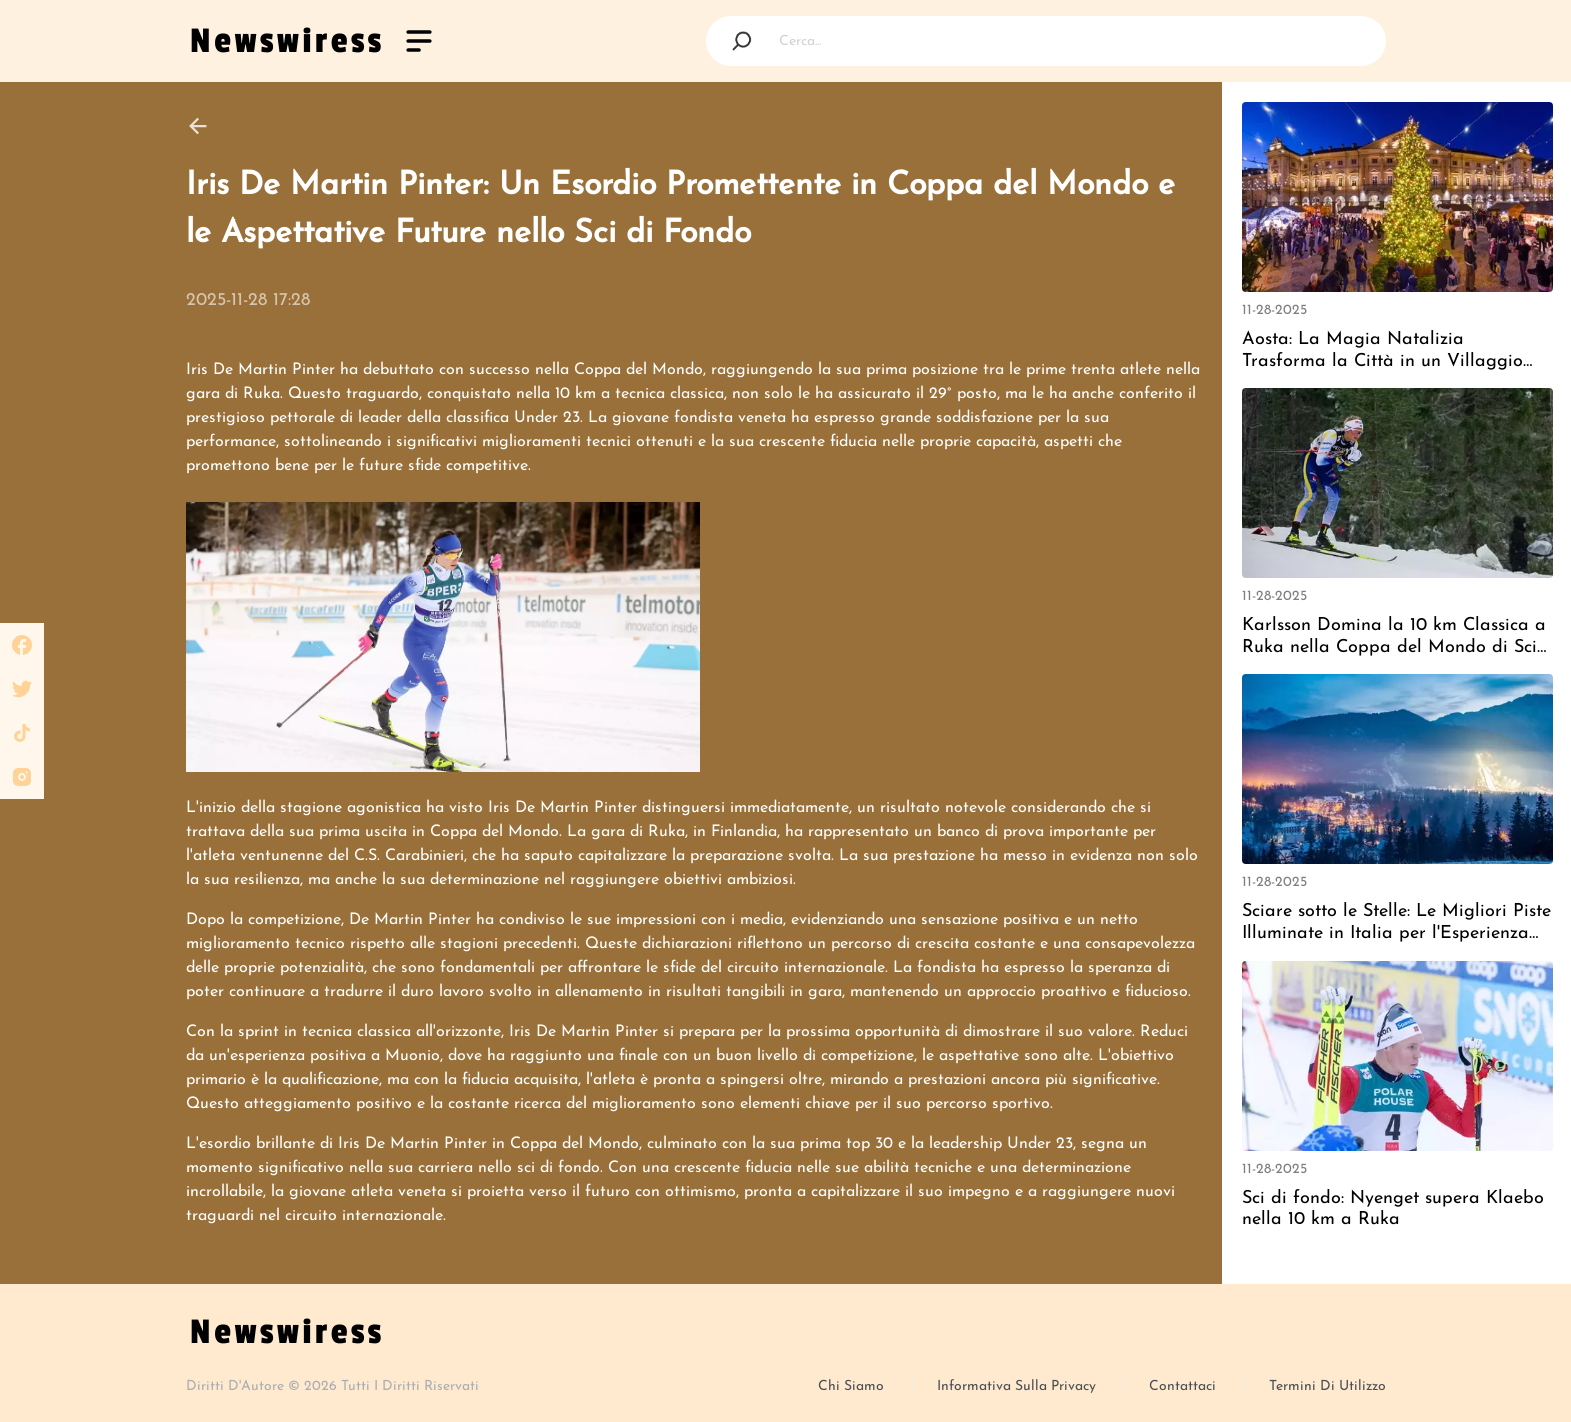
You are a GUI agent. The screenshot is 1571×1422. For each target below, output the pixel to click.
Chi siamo (853, 1386)
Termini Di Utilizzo (1327, 1386)
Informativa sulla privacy (1018, 1386)
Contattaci (1184, 1386)
